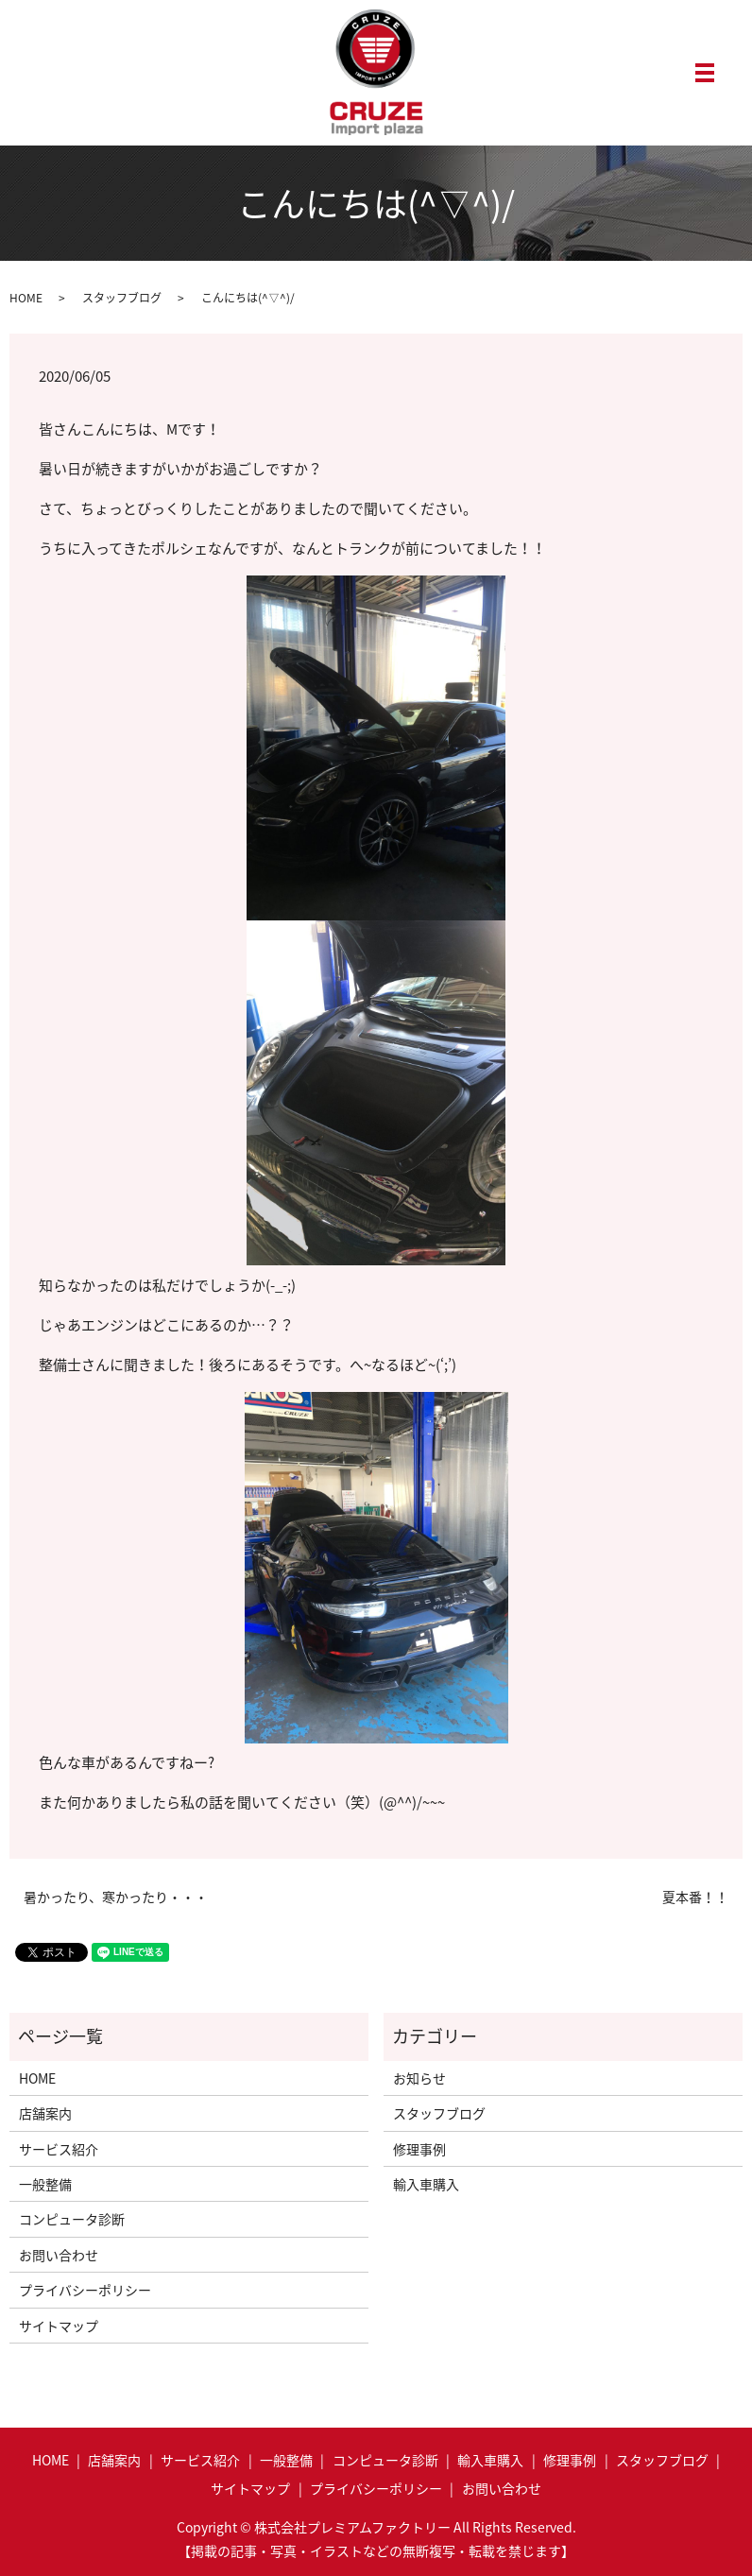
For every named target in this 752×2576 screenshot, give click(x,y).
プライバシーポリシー (85, 2289)
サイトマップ (58, 2325)
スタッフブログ (122, 297)
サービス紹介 (58, 2148)
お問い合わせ (58, 2254)
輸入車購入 (426, 2183)
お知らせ (419, 2078)
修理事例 (419, 2148)
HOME (26, 297)
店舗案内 (45, 2113)
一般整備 (45, 2183)
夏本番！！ (695, 1897)
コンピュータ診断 (72, 2218)
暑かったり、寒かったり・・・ (116, 1897)
